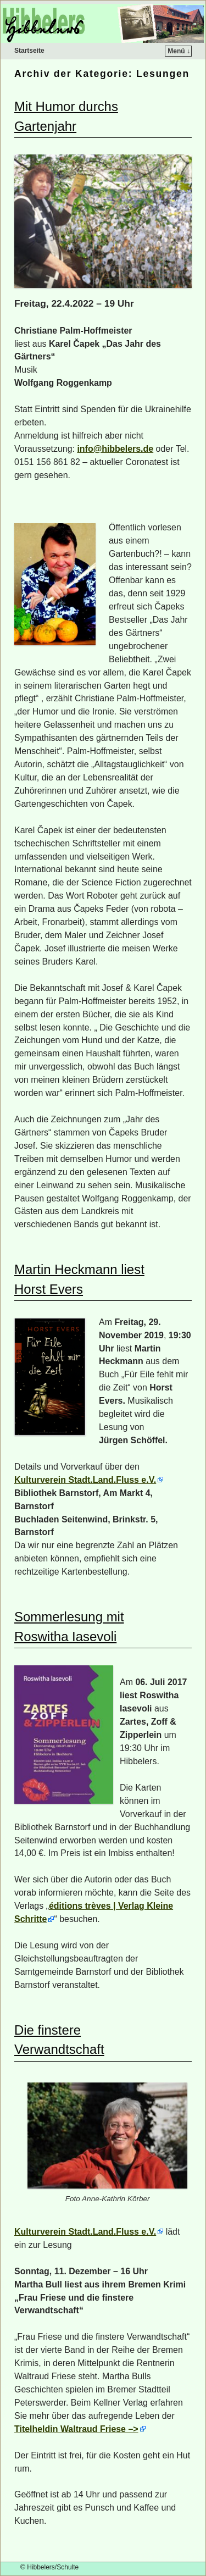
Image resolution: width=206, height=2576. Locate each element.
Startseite (29, 50)
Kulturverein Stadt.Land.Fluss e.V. (85, 1479)
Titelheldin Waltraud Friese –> (76, 2429)
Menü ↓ (179, 51)
